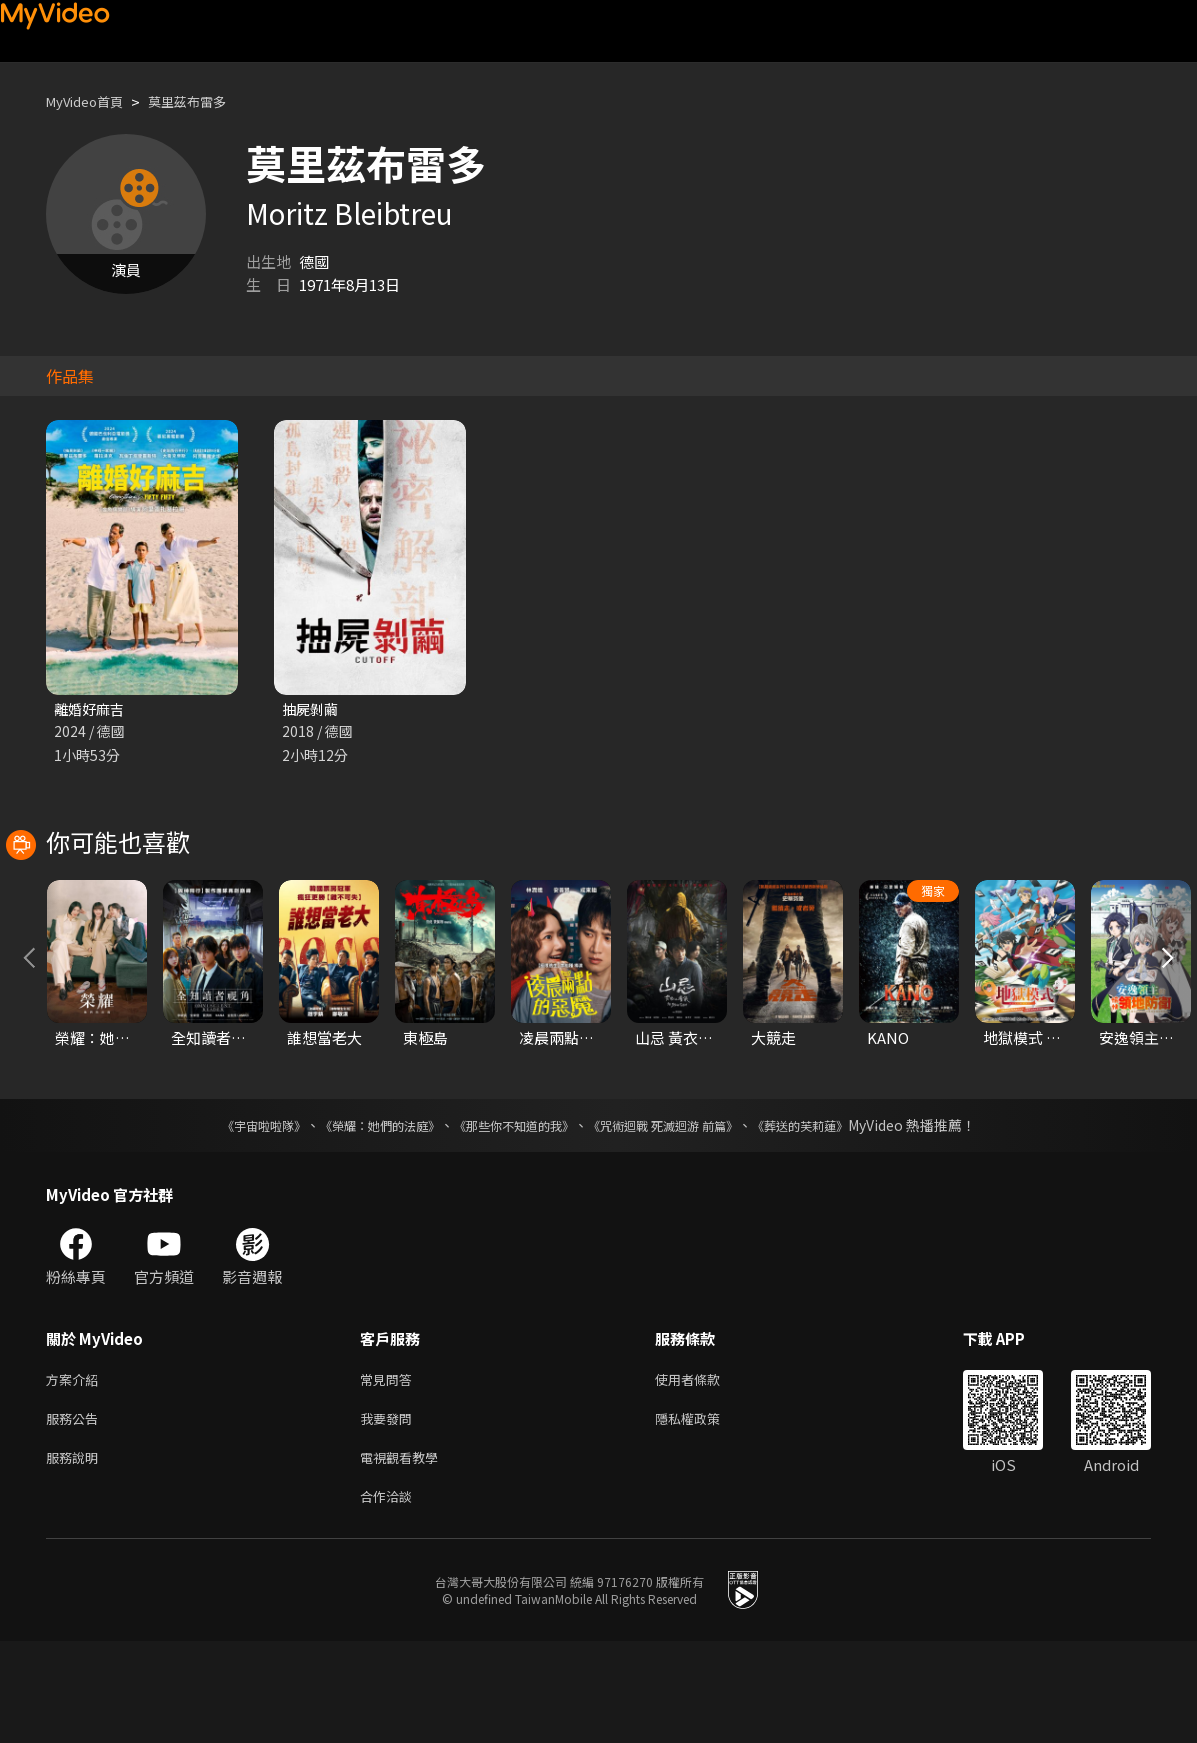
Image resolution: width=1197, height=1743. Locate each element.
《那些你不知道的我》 (511, 1215)
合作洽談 (390, 1596)
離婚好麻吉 (91, 709)
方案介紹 (76, 1470)
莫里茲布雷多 (207, 101)
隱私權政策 (704, 1512)
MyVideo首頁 (91, 101)
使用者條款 (704, 1470)
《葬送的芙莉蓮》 (839, 1215)
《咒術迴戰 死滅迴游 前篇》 (682, 1215)
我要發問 (390, 1512)
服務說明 (76, 1554)
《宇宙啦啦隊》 (224, 1215)
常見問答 (390, 1470)
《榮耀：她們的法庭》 (357, 1215)
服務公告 (76, 1512)
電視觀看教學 (405, 1554)
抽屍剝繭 (312, 709)
